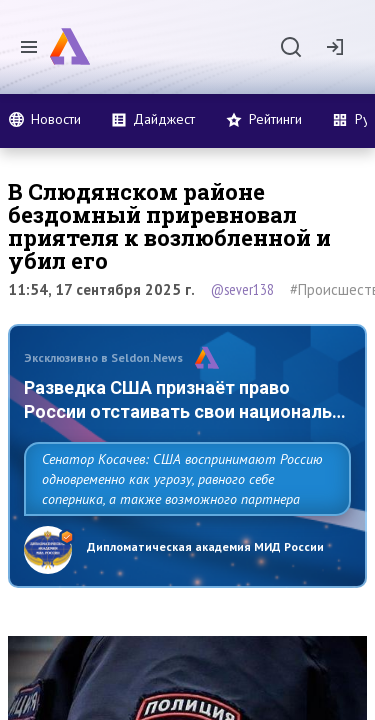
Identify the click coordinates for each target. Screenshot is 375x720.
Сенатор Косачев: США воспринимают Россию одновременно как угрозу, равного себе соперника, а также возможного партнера (182, 479)
